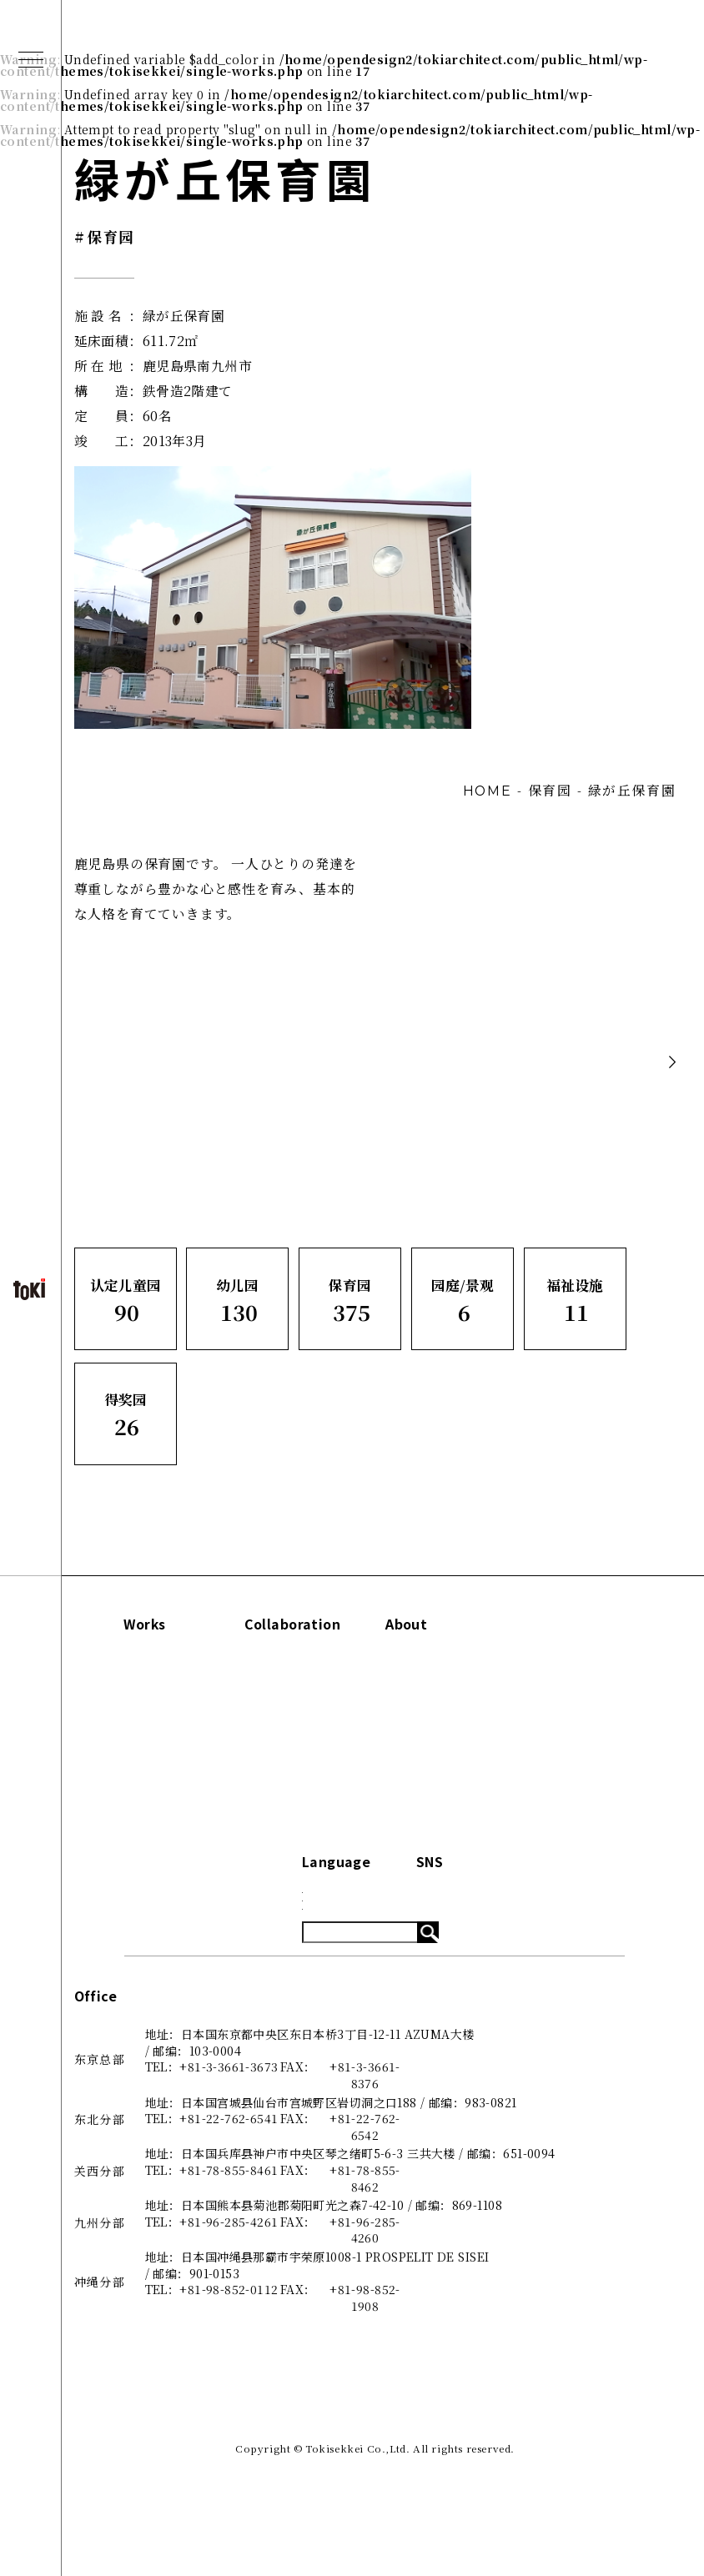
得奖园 (112, 1802)
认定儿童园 (125, 1662)
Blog (540, 1689)
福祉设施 (118, 1773)
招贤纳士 (427, 1773)
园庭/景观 (121, 1746)
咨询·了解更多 (441, 1746)
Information (568, 1624)
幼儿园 (112, 1689)
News (542, 1662)
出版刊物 (427, 1718)
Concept (429, 1662)
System (548, 1718)
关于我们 (427, 1689)
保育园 (112, 1718)
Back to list (570, 1061)
